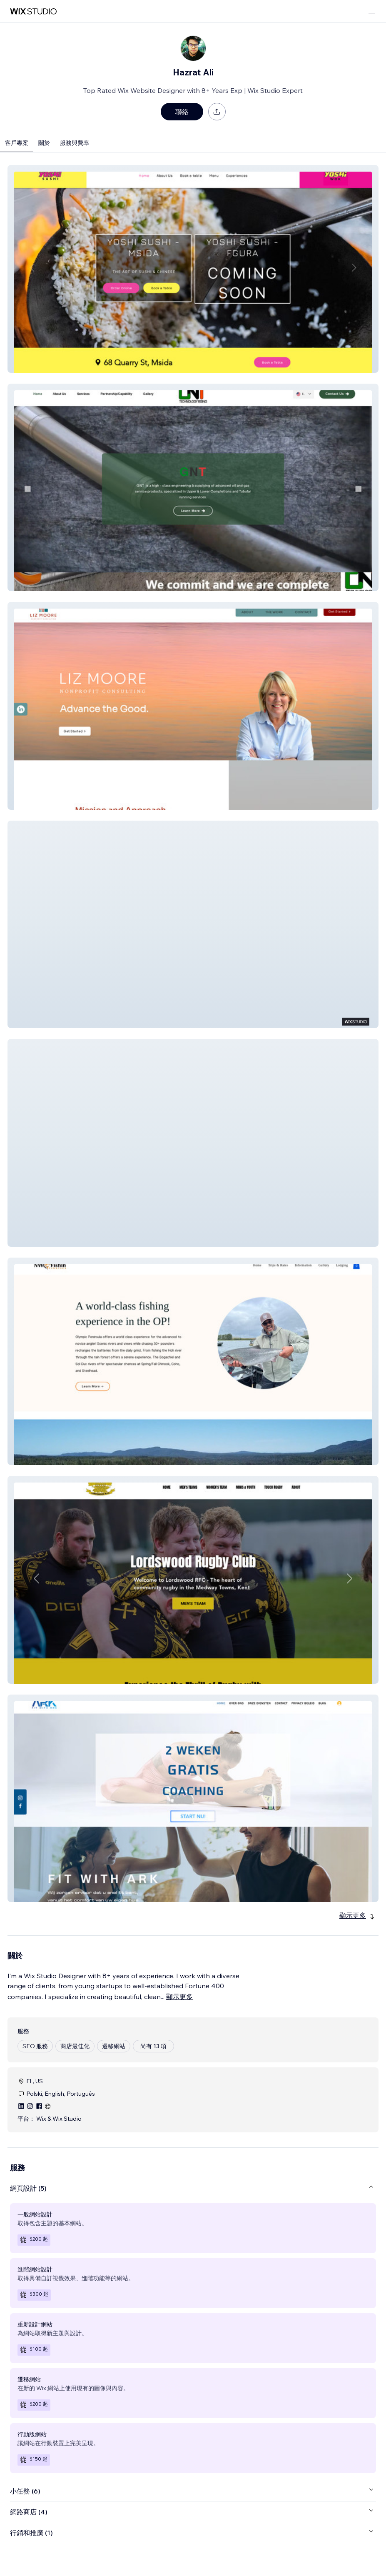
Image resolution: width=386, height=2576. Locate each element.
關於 (44, 143)
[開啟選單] (372, 11)
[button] (193, 269)
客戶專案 (16, 143)
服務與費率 (74, 143)
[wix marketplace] (33, 11)
